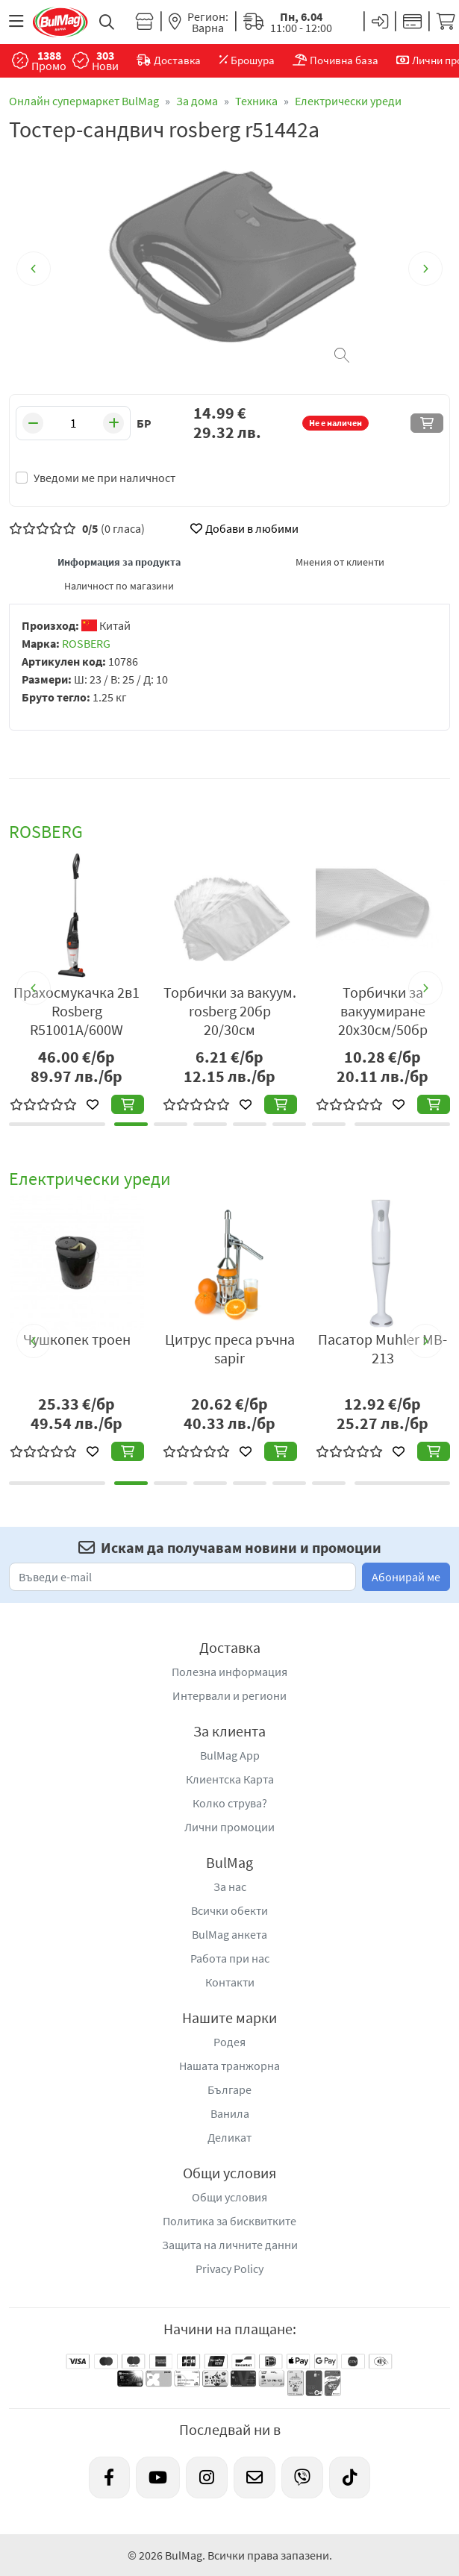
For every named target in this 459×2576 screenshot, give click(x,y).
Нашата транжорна (229, 2065)
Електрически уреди (348, 100)
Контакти (230, 1982)
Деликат (229, 2137)
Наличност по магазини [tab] (119, 586)
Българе (229, 2089)
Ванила (229, 2113)
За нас (229, 1886)
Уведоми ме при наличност (104, 477)
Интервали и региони (229, 1695)
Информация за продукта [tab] (119, 562)
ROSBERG (86, 643)
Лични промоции (229, 1826)
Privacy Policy (229, 2268)
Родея (229, 2041)
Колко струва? (230, 1802)
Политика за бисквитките (229, 2220)
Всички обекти (229, 1910)
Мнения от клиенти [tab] (340, 562)
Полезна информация (229, 1671)
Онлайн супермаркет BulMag (84, 100)
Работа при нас (229, 1958)
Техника (256, 100)
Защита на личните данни (230, 2244)
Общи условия (229, 2196)
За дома (197, 100)
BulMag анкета (229, 1934)
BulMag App (230, 1755)
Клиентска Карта (230, 1779)
